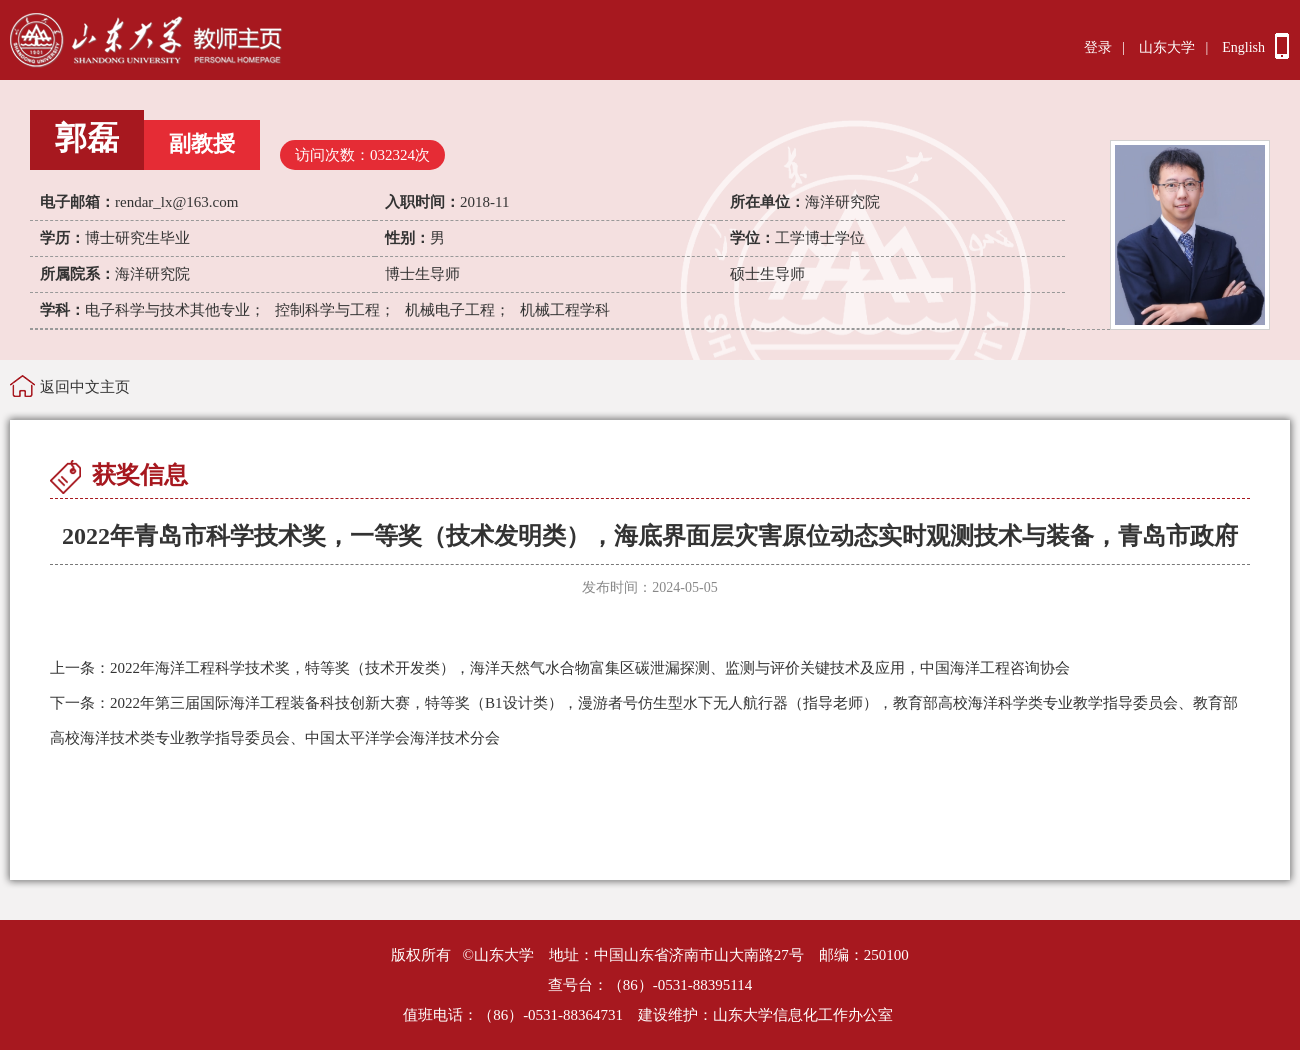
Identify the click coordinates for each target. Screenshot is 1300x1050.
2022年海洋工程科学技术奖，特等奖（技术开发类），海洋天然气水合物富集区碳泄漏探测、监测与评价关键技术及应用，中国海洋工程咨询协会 (560, 668)
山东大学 (1167, 47)
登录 (1098, 47)
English (1243, 47)
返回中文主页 (85, 387)
